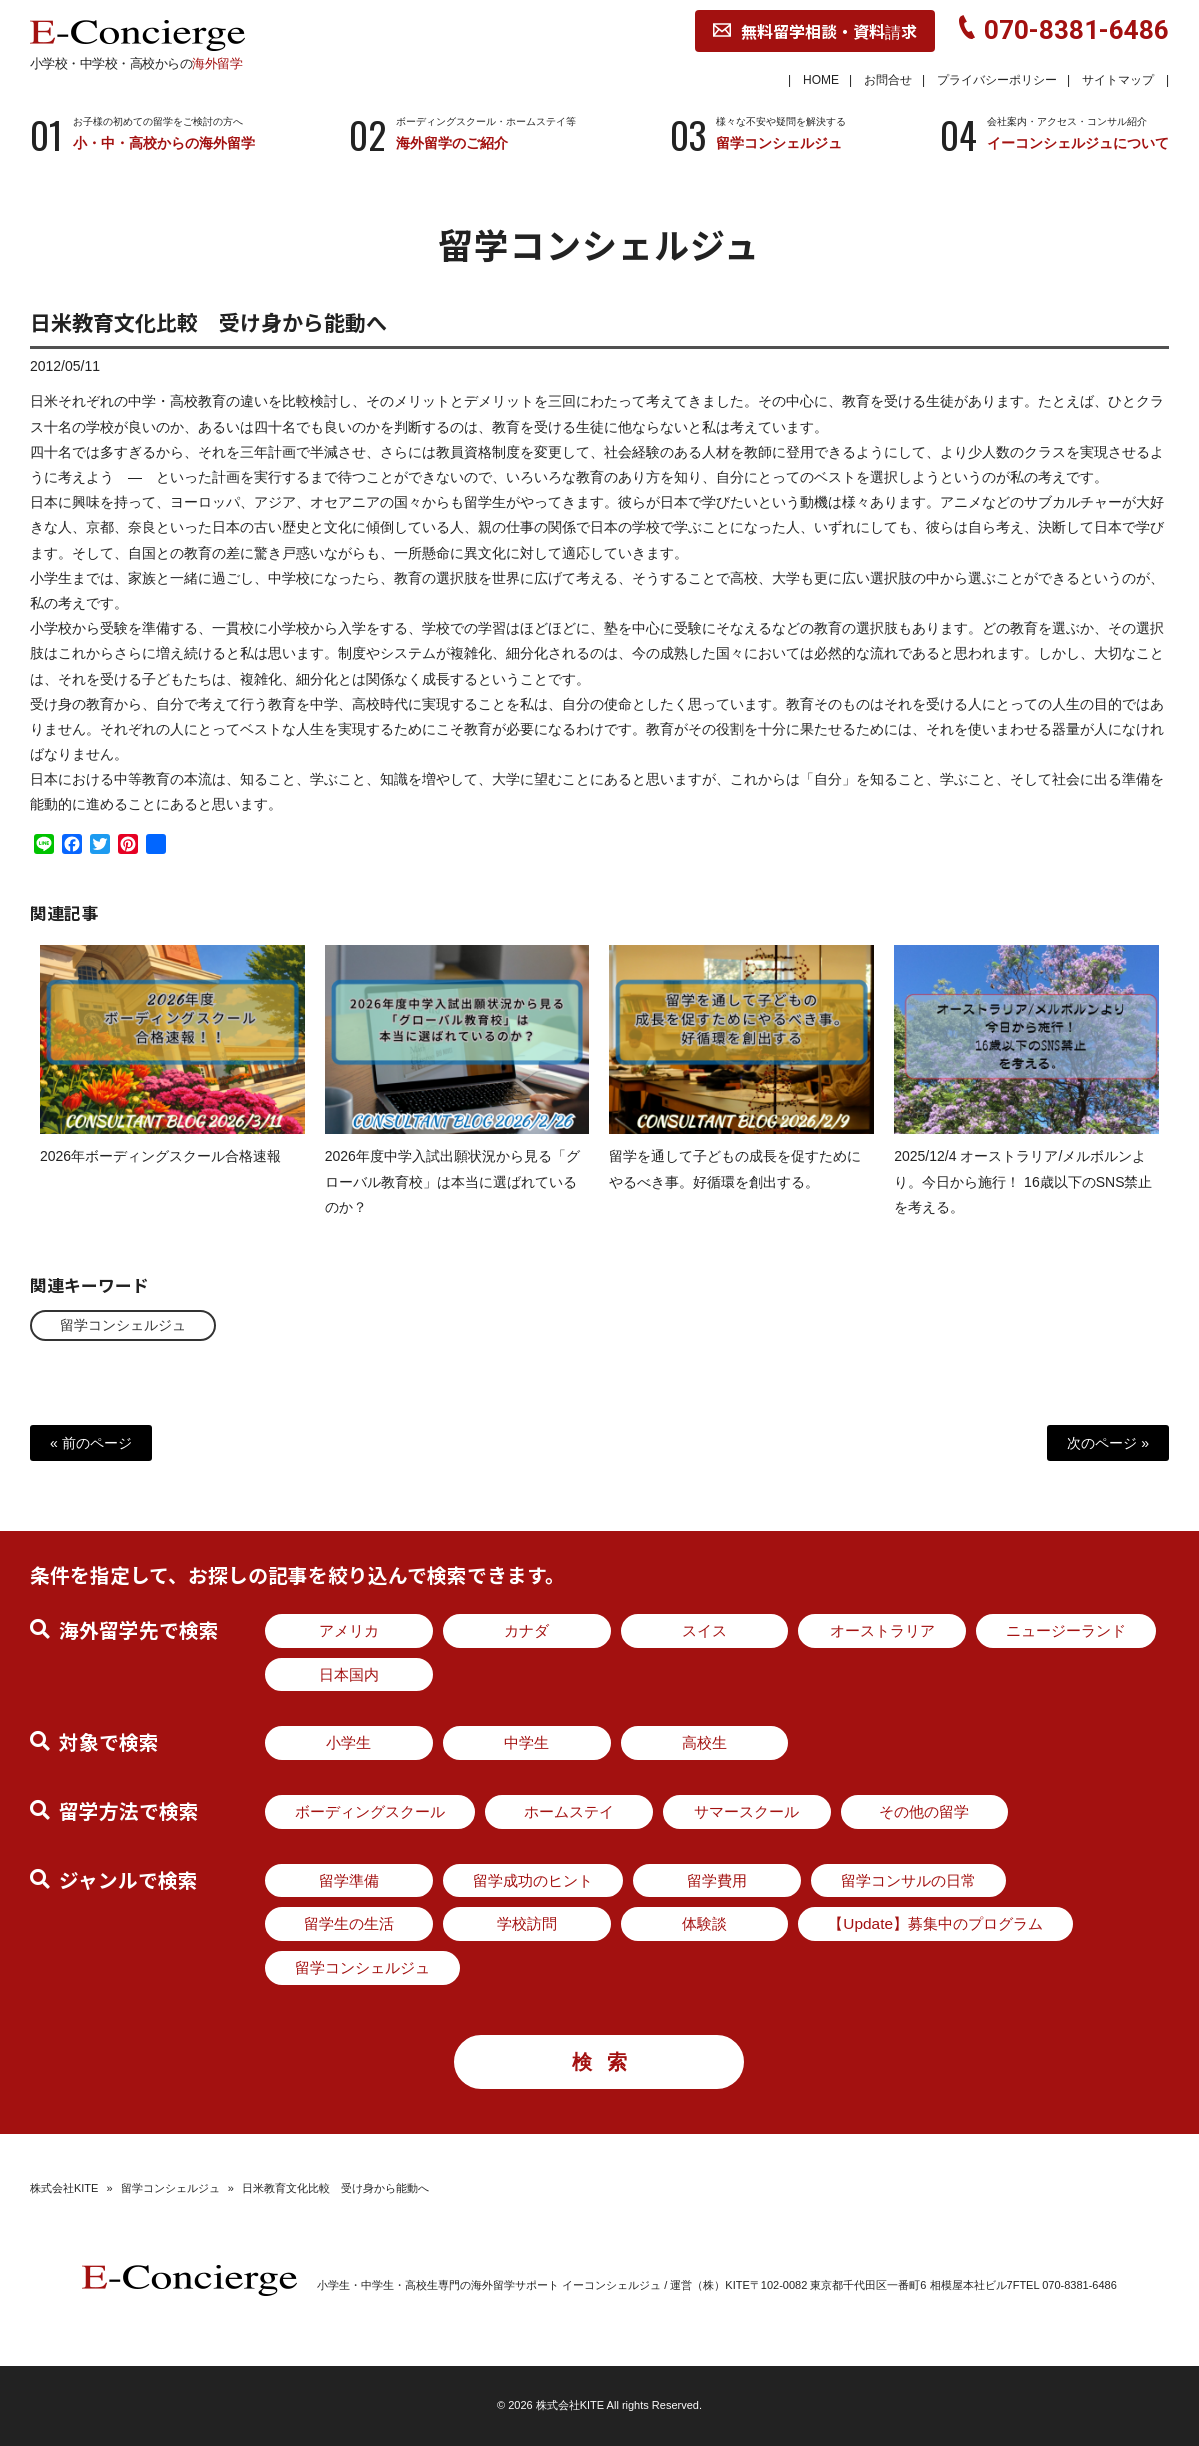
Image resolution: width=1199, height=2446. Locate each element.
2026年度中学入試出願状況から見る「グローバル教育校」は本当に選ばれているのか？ (452, 1198)
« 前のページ (91, 1443)
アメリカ (349, 1630)
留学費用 (717, 1880)
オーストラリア (882, 1630)
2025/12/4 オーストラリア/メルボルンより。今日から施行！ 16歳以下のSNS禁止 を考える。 (1023, 1198)
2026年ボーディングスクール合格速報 (160, 1173)
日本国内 (349, 1674)
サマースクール (746, 1811)
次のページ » (1108, 1443)
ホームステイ (569, 1811)
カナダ (526, 1630)
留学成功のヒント (533, 1880)
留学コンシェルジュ (123, 1325)
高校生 (704, 1742)
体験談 (704, 1923)
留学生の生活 (349, 1923)
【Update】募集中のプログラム (935, 1923)
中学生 (526, 1742)
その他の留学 (924, 1811)
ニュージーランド (1066, 1630)
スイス (704, 1630)
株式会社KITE (64, 2188)
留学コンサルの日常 (908, 1880)
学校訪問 (527, 1923)
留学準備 (349, 1880)
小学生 (348, 1742)
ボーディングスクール (370, 1811)
